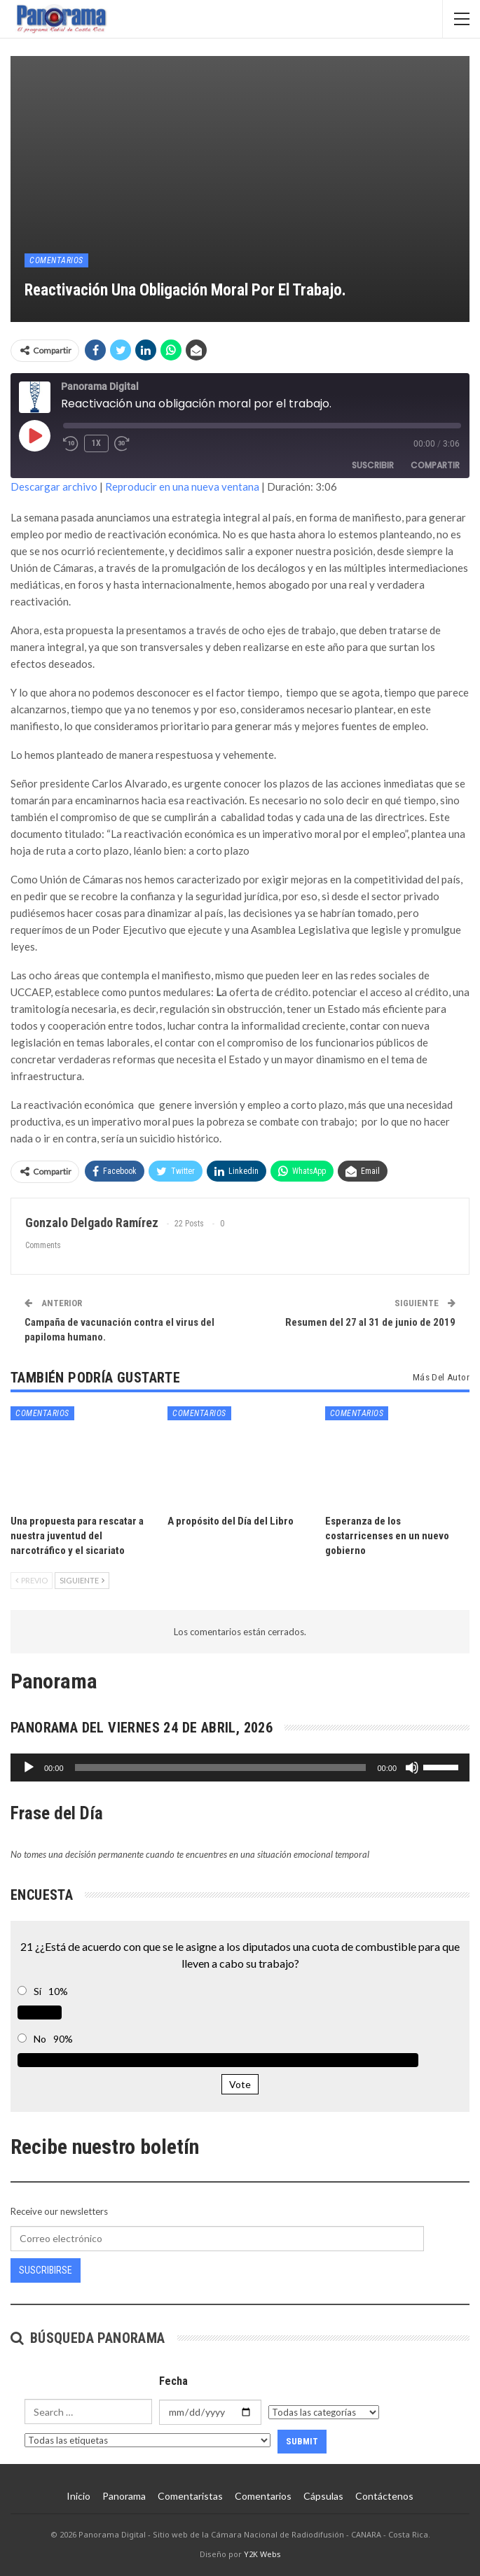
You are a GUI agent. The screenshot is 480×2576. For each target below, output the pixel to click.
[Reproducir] (29, 1767)
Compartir (435, 465)
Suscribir (373, 465)
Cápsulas (323, 2496)
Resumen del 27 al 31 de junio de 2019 (370, 1322)
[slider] (220, 1767)
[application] (240, 1768)
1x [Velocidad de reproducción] (96, 443)
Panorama (124, 2496)
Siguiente (82, 1580)
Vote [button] (240, 2084)
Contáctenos (384, 2496)
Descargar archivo (54, 486)
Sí (37, 1991)
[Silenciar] (412, 1767)
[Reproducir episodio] (34, 435)
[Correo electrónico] (217, 2238)
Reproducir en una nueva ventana (182, 486)
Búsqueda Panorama (88, 2338)
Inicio (78, 2496)
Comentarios (56, 260)
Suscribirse (45, 2270)
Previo (31, 1580)
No (40, 2039)
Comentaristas (190, 2496)
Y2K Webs (262, 2554)
